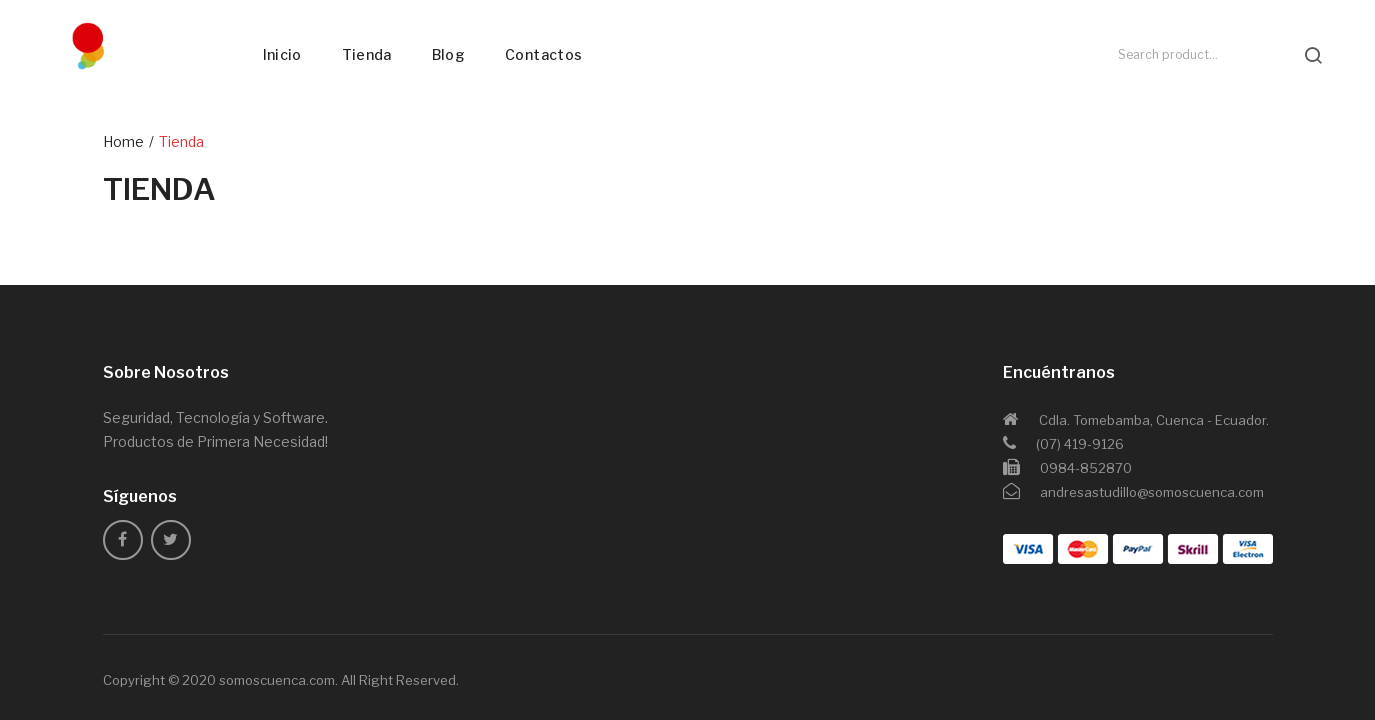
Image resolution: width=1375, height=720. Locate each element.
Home (123, 141)
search (1313, 55)
